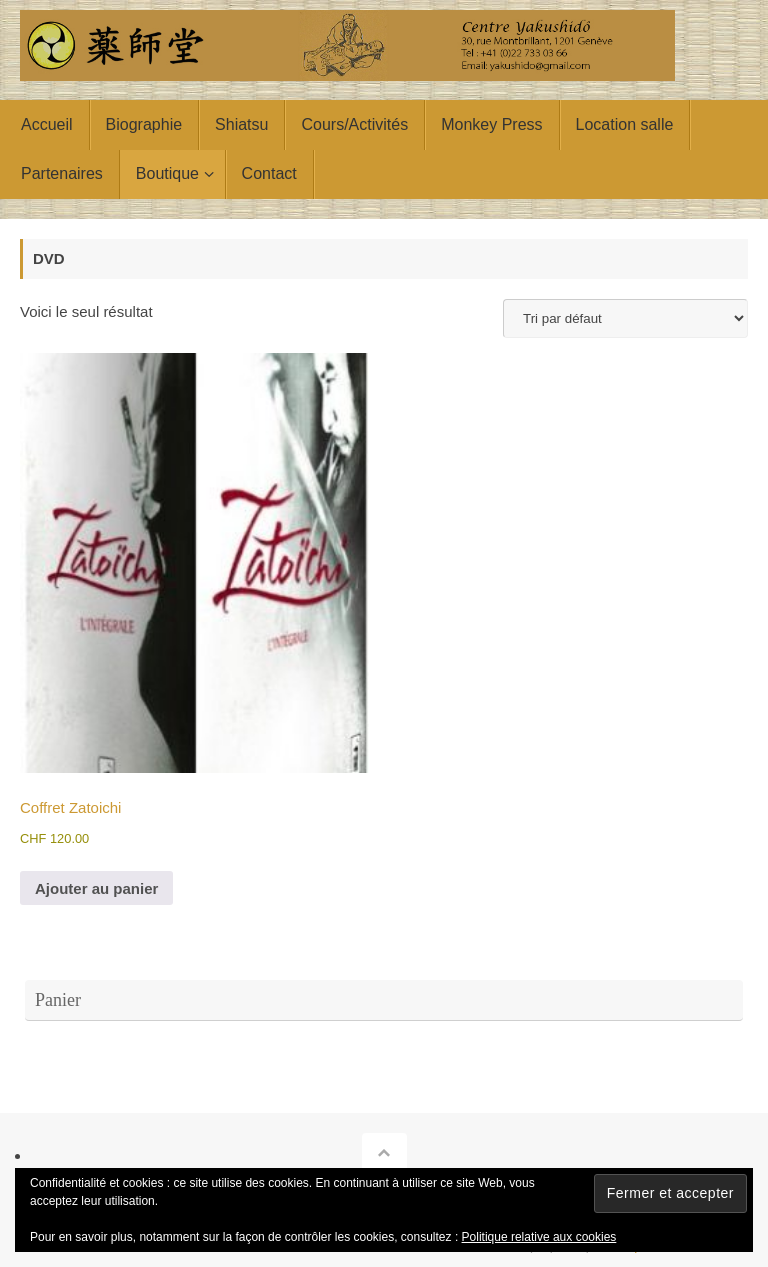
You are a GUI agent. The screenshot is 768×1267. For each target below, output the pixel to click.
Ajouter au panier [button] (96, 888)
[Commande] (625, 318)
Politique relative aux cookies (539, 1237)
